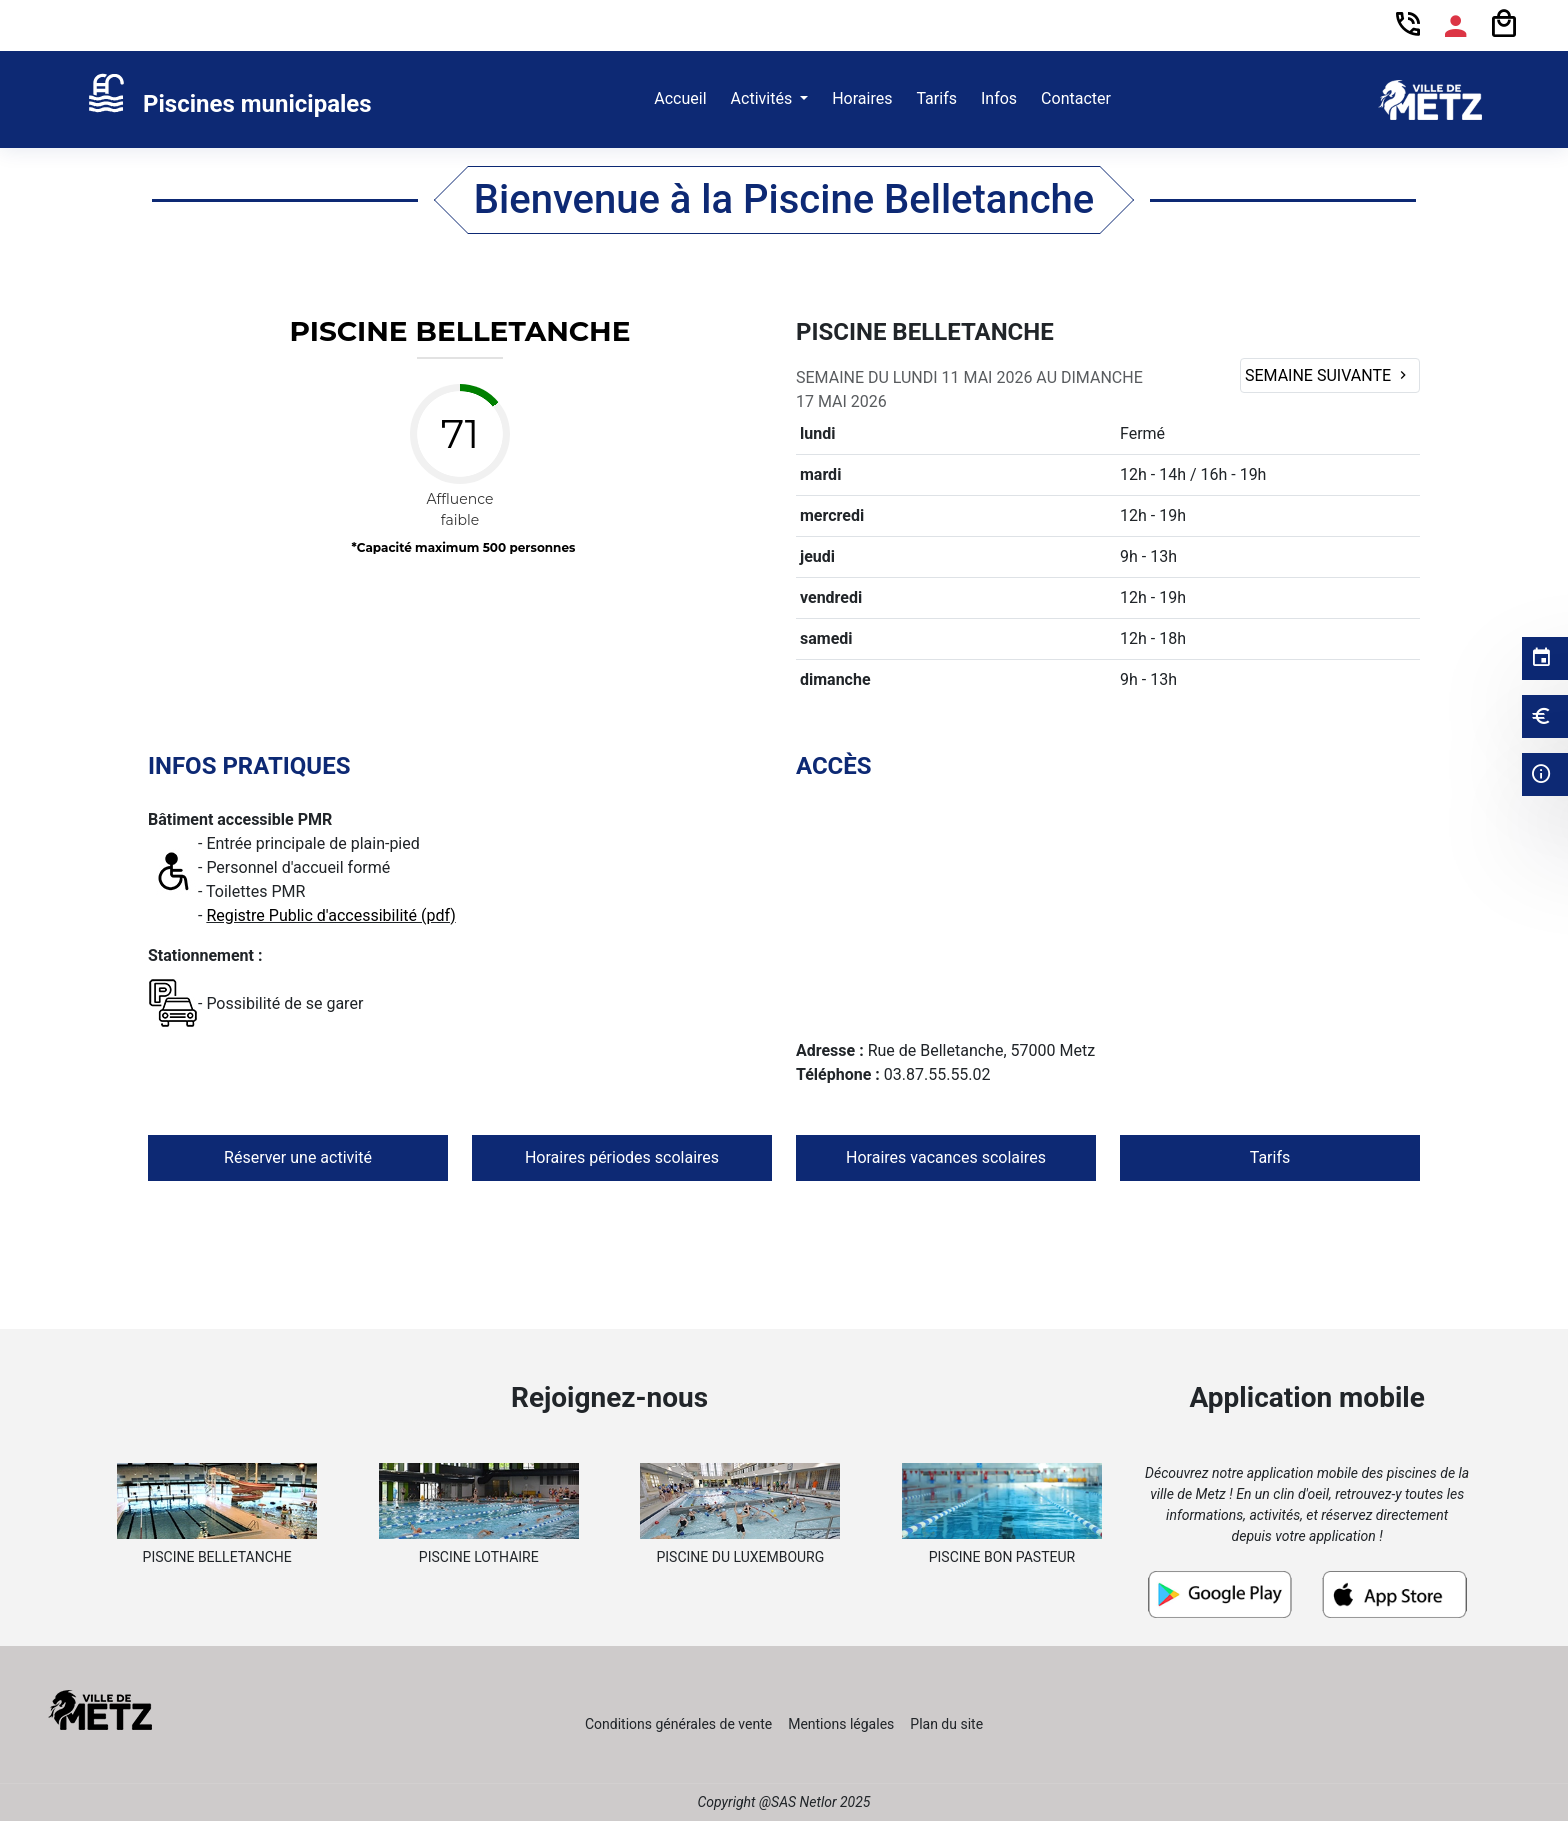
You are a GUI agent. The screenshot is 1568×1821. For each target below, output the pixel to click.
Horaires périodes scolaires (622, 1157)
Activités (764, 98)
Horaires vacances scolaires (946, 1157)
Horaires (862, 98)
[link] (228, 100)
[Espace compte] (1456, 26)
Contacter (1076, 98)
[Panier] (1504, 24)
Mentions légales (841, 1724)
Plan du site (946, 1724)
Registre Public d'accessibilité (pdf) (330, 915)
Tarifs (936, 98)
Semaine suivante (1328, 375)
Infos (999, 98)
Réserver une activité (298, 1157)
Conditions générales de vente (678, 1724)
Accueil (680, 98)
